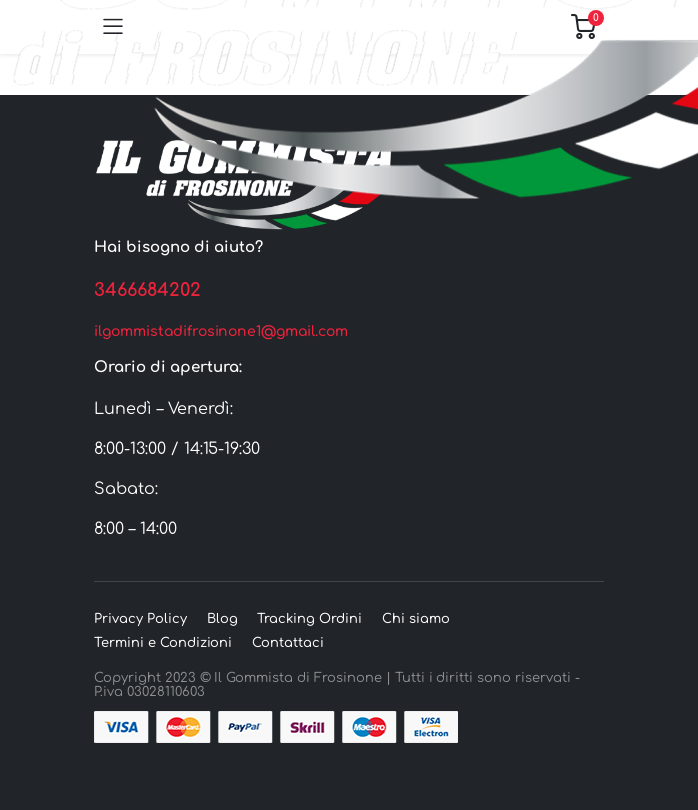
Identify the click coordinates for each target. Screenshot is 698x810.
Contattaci (288, 643)
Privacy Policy (140, 619)
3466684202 (147, 290)
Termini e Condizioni (163, 643)
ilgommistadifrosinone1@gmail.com (221, 331)
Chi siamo (416, 619)
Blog (222, 619)
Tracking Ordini (309, 619)
